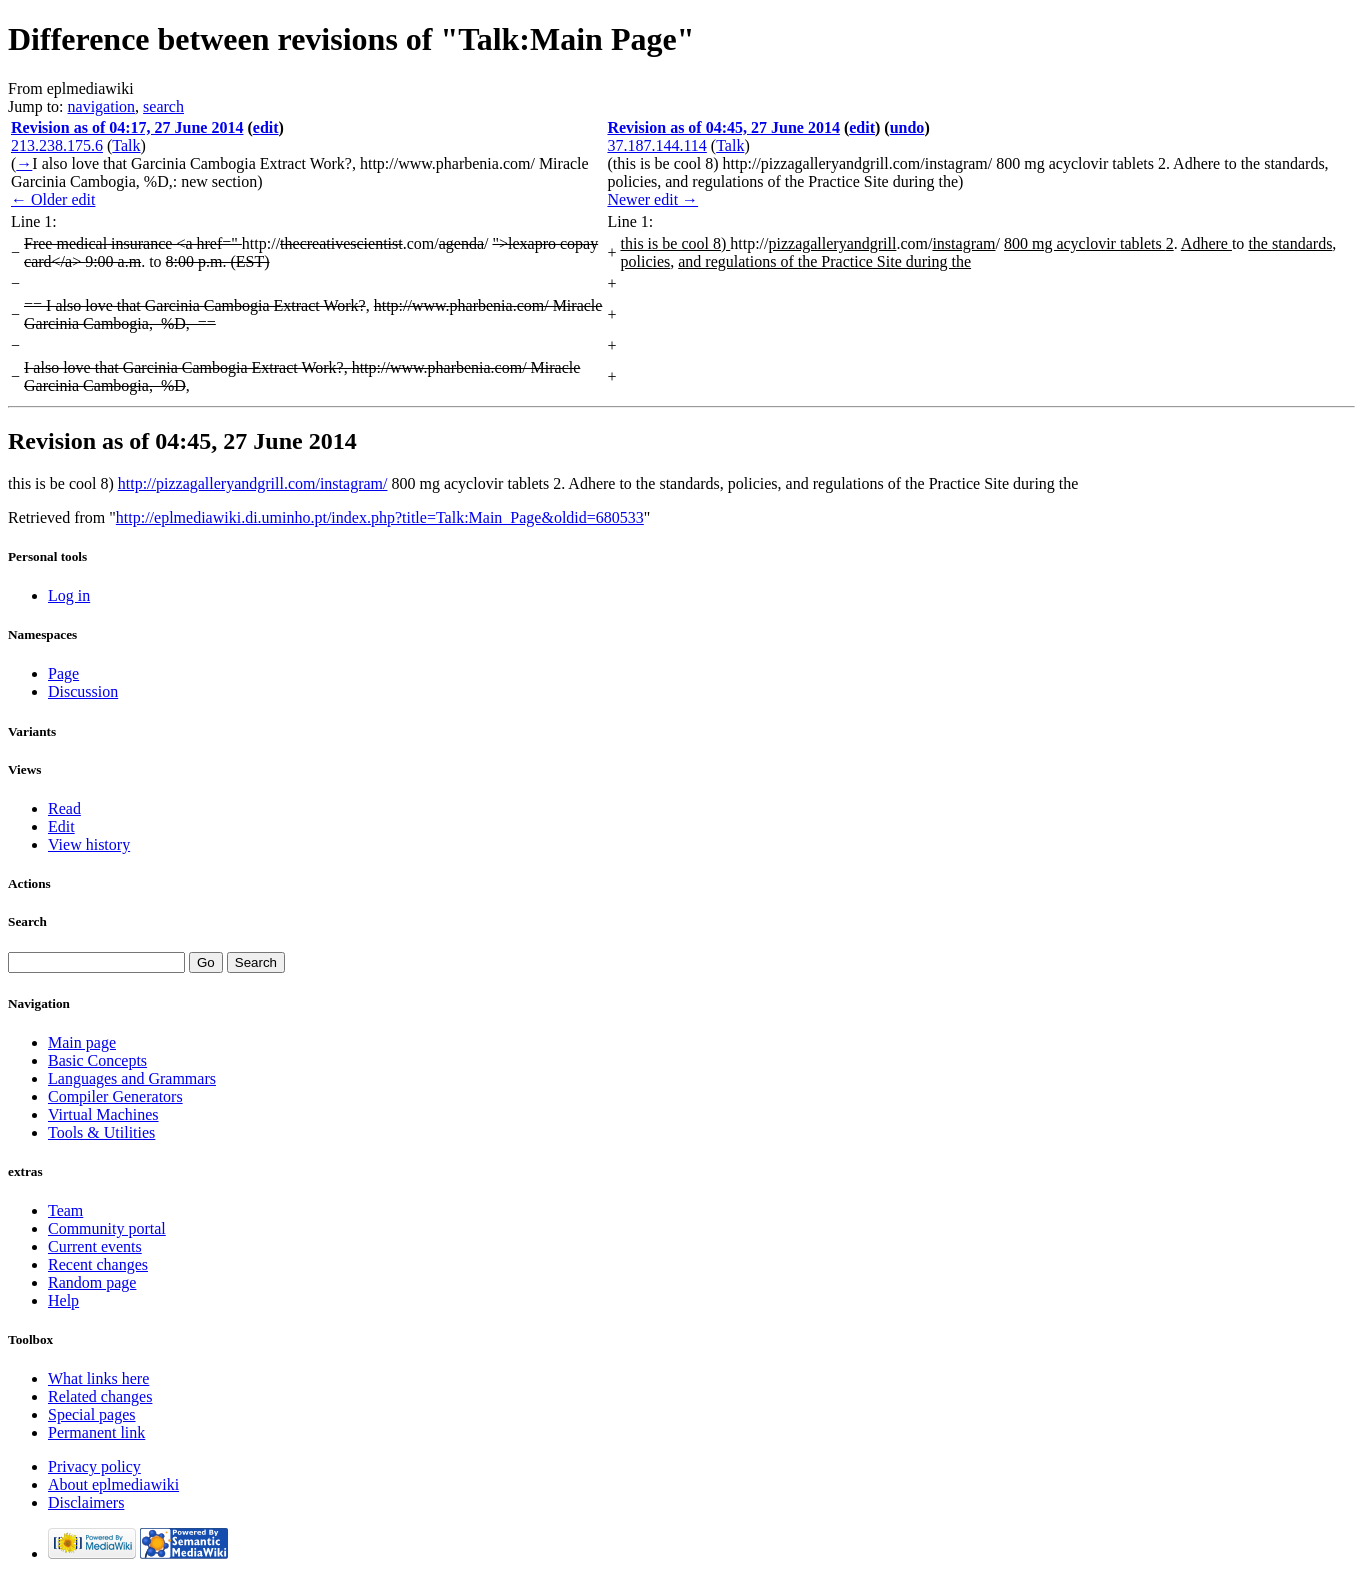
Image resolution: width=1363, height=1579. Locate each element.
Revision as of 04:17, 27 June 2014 (127, 127)
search (163, 106)
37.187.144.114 (656, 145)
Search (27, 921)
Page (63, 673)
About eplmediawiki (113, 1484)
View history (89, 844)
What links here (98, 1378)
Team (65, 1210)
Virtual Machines (103, 1114)
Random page (92, 1282)
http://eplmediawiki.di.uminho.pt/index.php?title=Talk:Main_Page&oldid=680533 (380, 517)
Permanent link (96, 1432)
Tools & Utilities (101, 1132)
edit (266, 127)
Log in (69, 595)
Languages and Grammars (132, 1078)
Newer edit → (652, 199)
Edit (61, 826)
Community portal (107, 1228)
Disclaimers (86, 1502)
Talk (126, 145)
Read (64, 808)
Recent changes (98, 1264)
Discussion (83, 691)
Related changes (100, 1396)
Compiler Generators (115, 1096)
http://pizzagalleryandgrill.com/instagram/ (253, 483)
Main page (82, 1042)
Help (63, 1300)
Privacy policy (94, 1466)
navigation (102, 106)
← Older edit (53, 199)
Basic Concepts (97, 1060)
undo (907, 127)
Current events (95, 1246)
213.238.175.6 (57, 145)
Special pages (92, 1414)
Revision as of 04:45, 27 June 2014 (723, 127)
